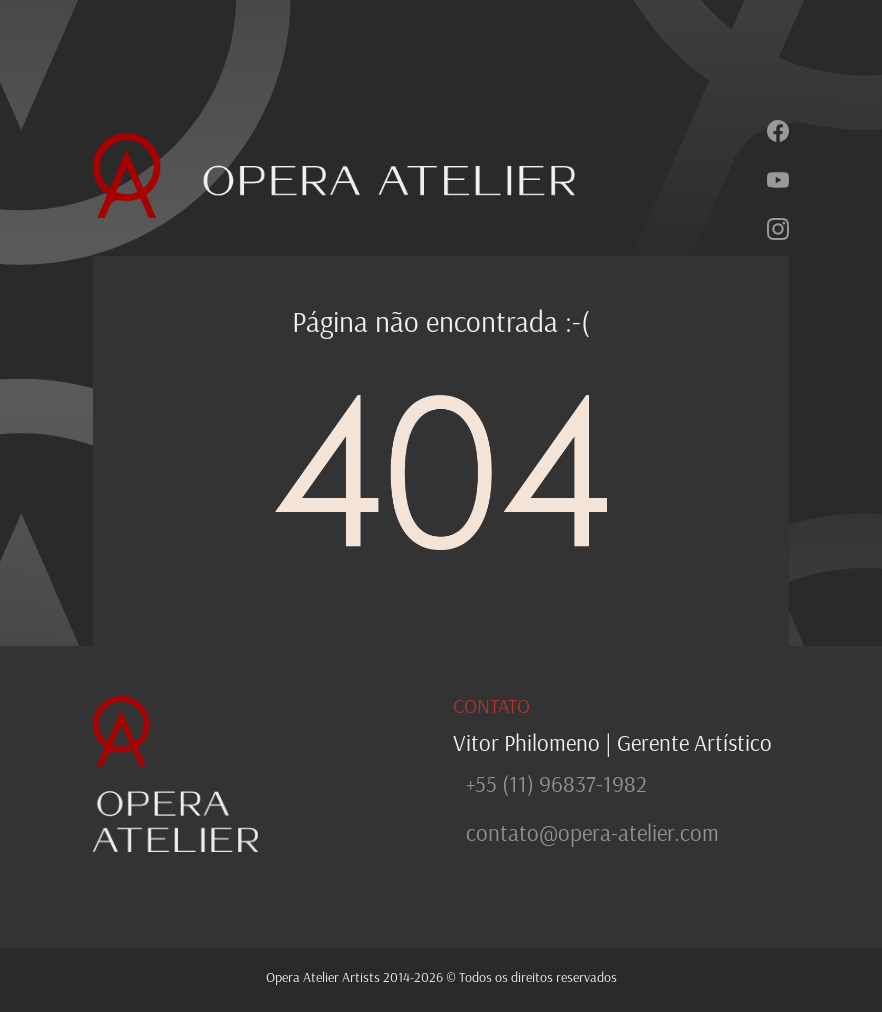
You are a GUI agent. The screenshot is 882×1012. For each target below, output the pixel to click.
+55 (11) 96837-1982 (556, 783)
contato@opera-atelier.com (592, 832)
